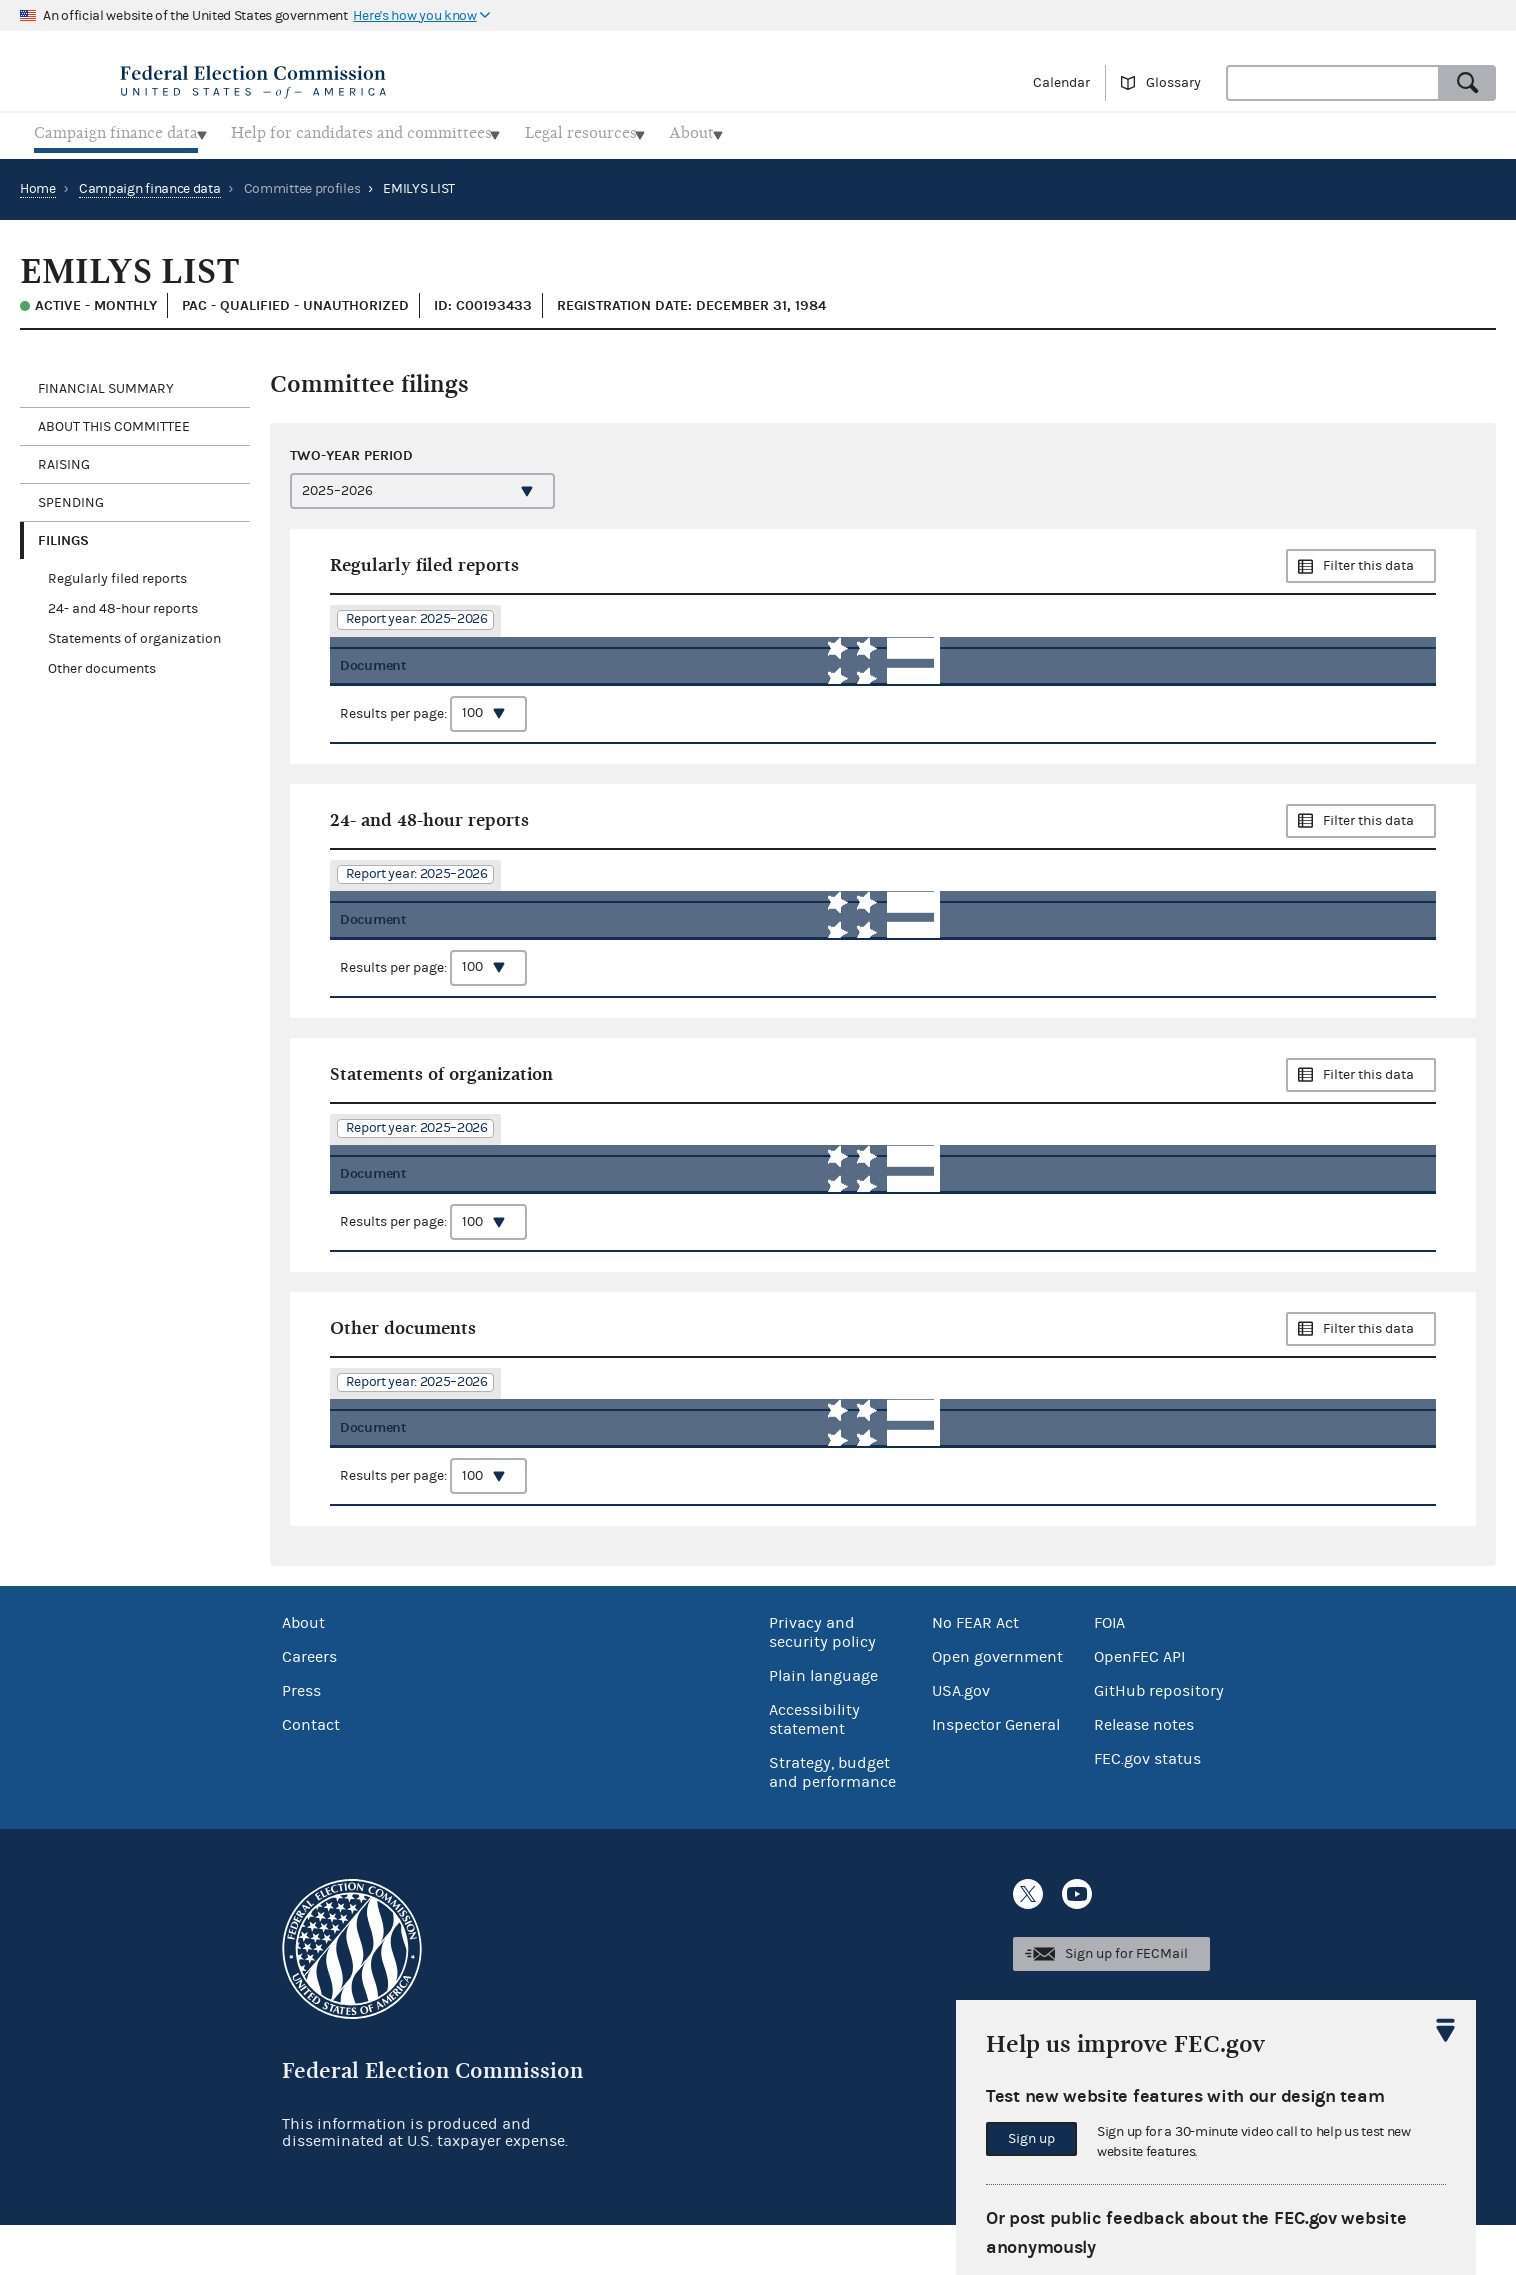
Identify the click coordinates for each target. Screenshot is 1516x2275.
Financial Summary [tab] (106, 383)
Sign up (1031, 2139)
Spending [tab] (71, 497)
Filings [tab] (63, 534)
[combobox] (1333, 83)
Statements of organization (134, 634)
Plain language (823, 1726)
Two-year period (351, 449)
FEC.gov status (1147, 1809)
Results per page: (433, 722)
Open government (997, 1707)
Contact (311, 1775)
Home (38, 183)
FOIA (1109, 1673)
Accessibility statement (814, 1769)
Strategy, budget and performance (832, 1822)
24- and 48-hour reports (123, 604)
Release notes (1144, 1775)
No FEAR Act (975, 1673)
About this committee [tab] (114, 421)
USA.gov (961, 1741)
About (303, 1673)
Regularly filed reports (117, 574)
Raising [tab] (64, 459)
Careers (309, 1707)
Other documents (102, 664)
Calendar (1061, 83)
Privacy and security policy (822, 1682)
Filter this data (1368, 561)
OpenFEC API (1139, 1707)
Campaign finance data (150, 183)
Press (301, 1741)
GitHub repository (1159, 1741)
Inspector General (996, 1775)
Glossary (1173, 83)
